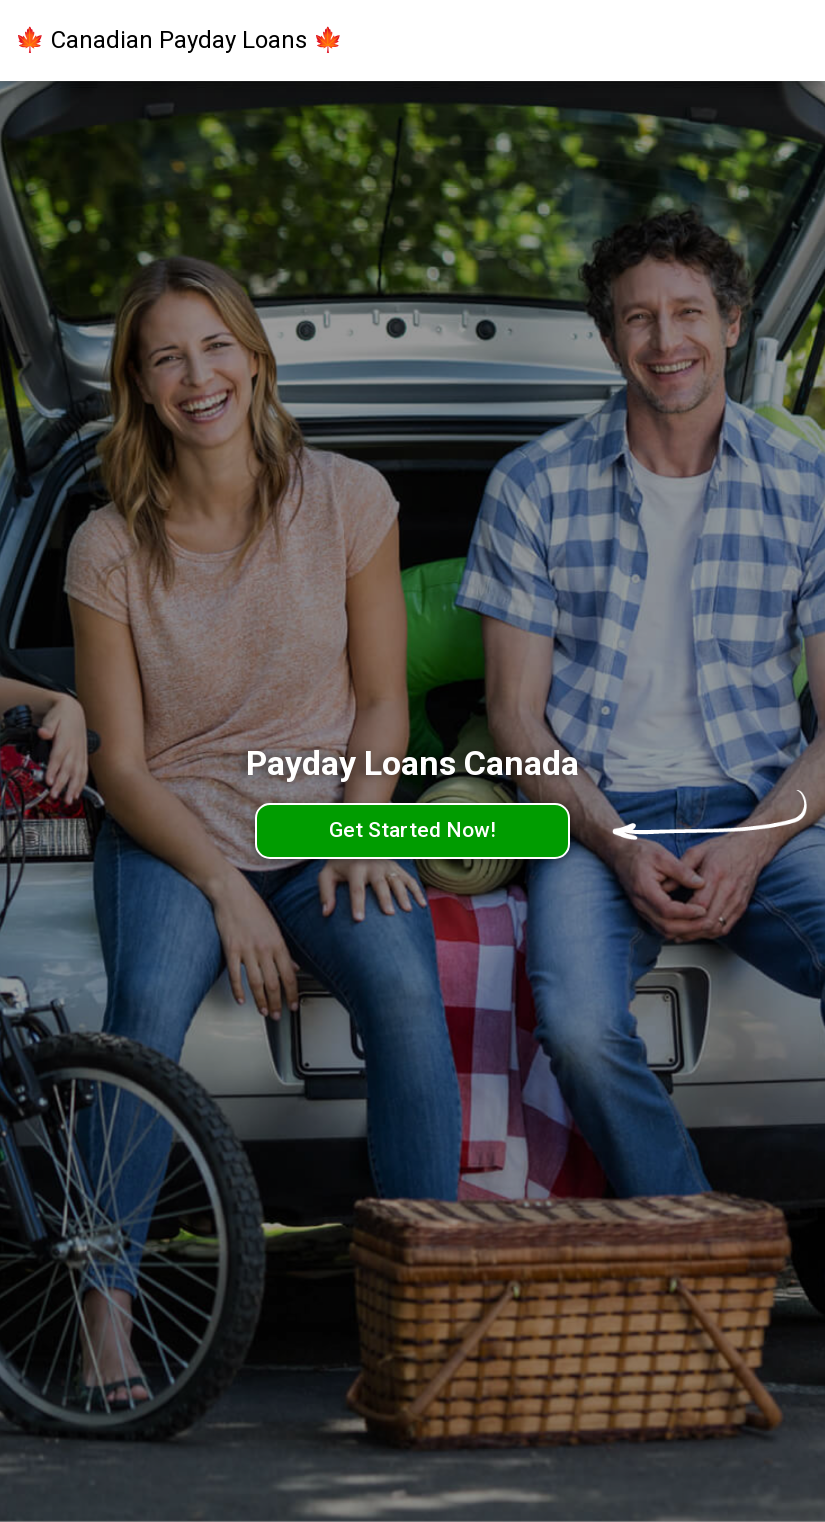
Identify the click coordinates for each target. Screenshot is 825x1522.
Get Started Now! (412, 830)
